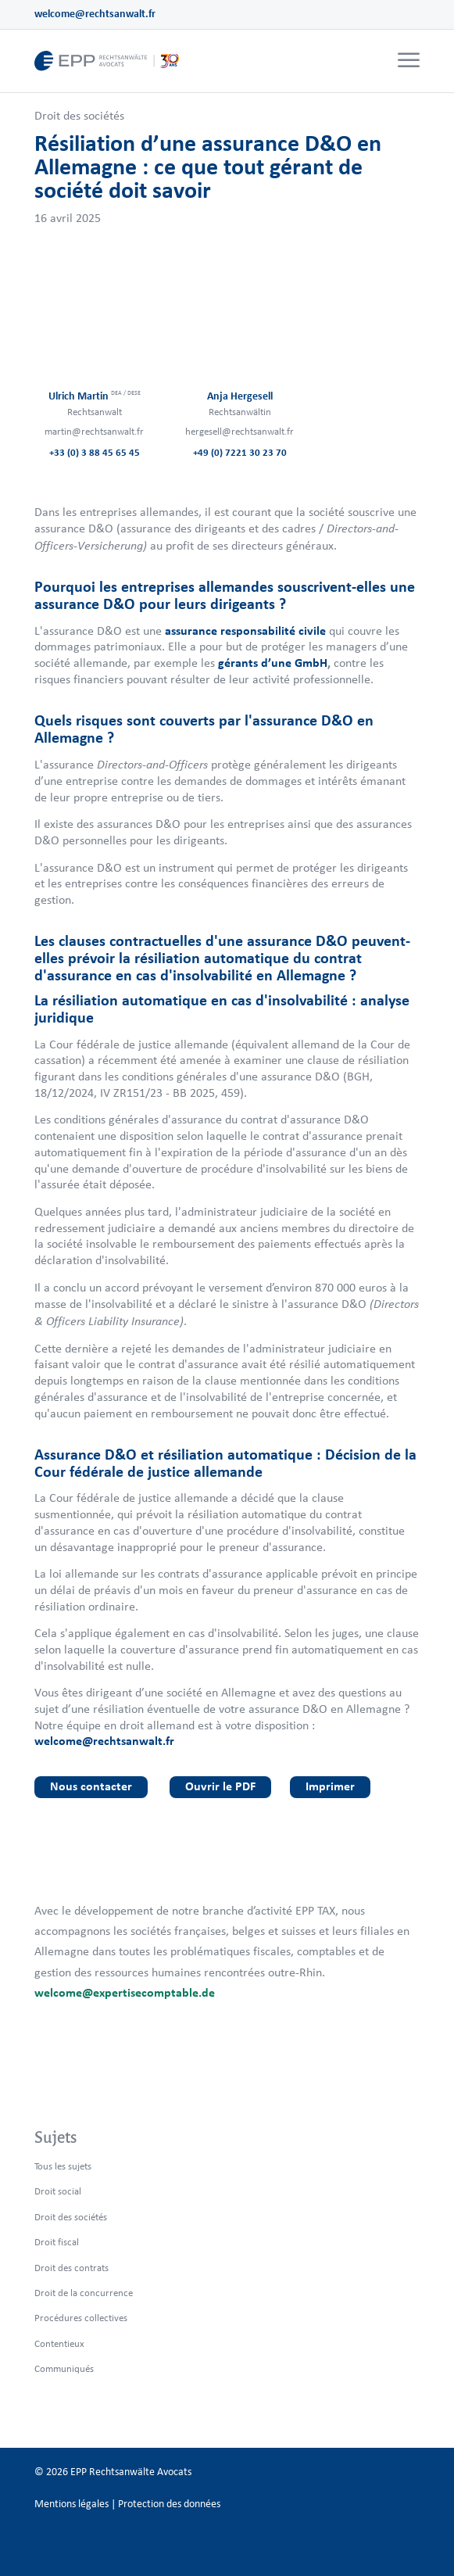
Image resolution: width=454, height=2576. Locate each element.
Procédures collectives (80, 2318)
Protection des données (169, 2504)
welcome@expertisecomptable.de (124, 1992)
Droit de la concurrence (83, 2293)
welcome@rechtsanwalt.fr (95, 14)
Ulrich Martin (94, 396)
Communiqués (64, 2368)
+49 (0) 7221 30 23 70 (240, 452)
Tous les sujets (62, 2166)
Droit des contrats (71, 2268)
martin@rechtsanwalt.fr (94, 431)
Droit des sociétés (79, 115)
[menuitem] (407, 61)
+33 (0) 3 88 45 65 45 (94, 452)
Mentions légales (71, 2504)
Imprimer (330, 1786)
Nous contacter (91, 1786)
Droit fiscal (56, 2242)
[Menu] (409, 61)
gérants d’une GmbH (272, 662)
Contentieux (59, 2343)
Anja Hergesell (240, 396)
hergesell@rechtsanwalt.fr (239, 431)
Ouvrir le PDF (220, 1786)
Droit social (57, 2191)
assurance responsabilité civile (245, 630)
